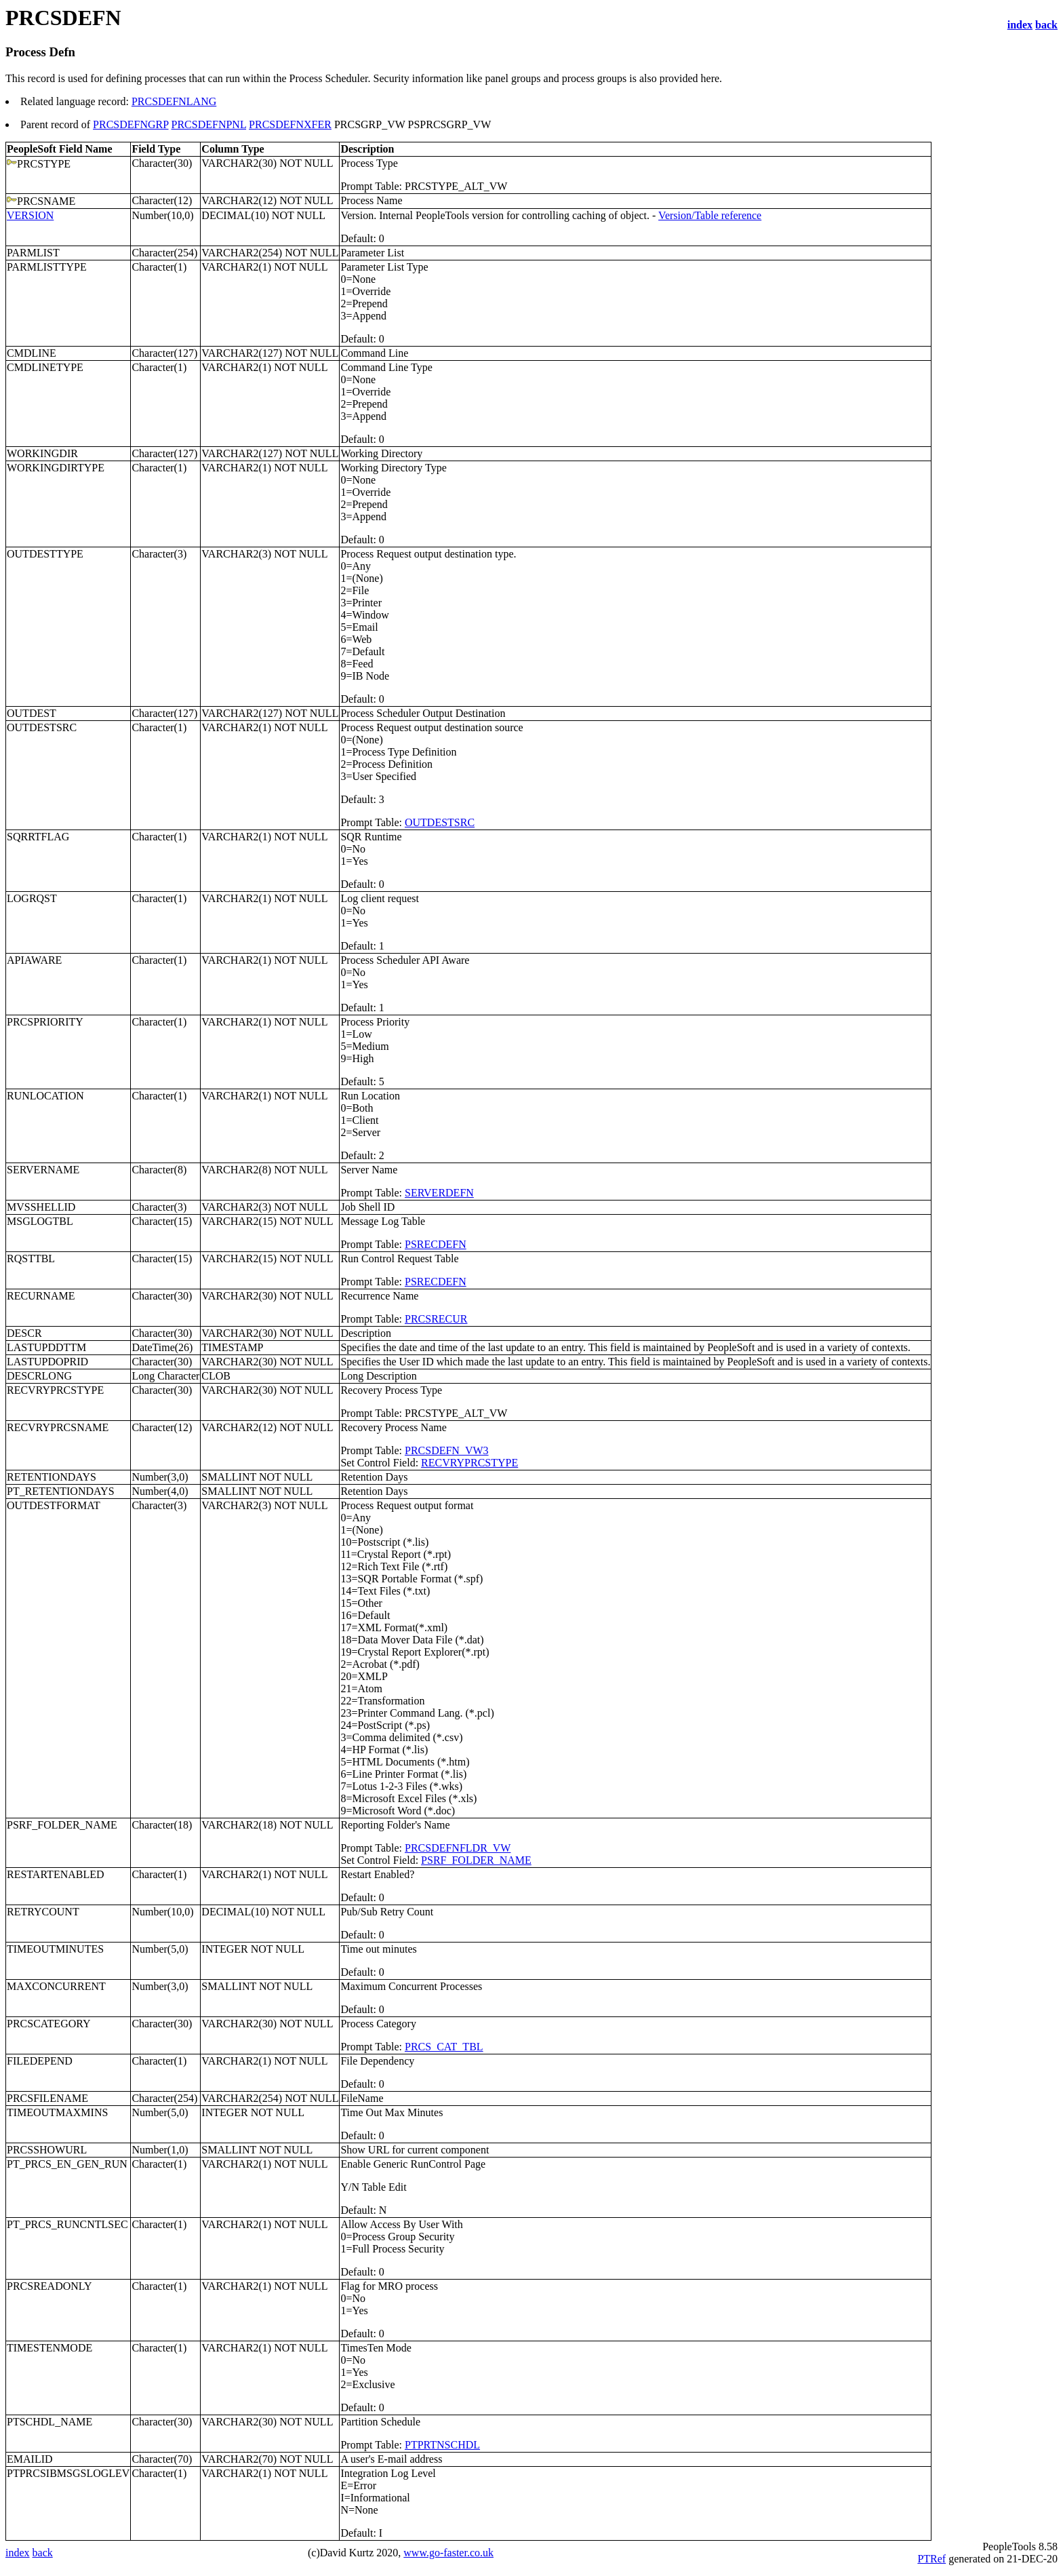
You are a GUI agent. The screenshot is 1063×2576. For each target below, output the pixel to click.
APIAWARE (34, 960)
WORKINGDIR (42, 453)
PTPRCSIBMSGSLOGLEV (68, 2473)
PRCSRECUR (436, 1319)
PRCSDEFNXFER (290, 124)
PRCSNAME (46, 201)
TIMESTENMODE (49, 2348)
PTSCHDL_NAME (49, 2421)
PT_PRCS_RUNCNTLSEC (67, 2224)
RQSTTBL (31, 1258)
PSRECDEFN (435, 1244)
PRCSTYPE (44, 164)
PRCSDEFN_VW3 (447, 1450)
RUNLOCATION (45, 1095)
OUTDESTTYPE (45, 554)
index (1019, 25)
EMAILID (30, 2459)
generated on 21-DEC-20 (1002, 2558)
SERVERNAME (43, 1169)
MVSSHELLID (41, 1207)
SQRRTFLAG (38, 836)
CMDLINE (31, 353)
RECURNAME (41, 1296)
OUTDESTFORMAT (53, 1505)
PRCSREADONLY (49, 2286)
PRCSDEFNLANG (174, 101)
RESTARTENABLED (55, 1874)
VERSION (30, 215)
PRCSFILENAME (47, 2098)
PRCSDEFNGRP (130, 124)
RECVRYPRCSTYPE (55, 1390)
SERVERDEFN (439, 1192)
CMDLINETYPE (45, 367)
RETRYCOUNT (43, 1911)
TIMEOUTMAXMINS (57, 2112)
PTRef (931, 2558)
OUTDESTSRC (42, 727)
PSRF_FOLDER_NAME (62, 1825)
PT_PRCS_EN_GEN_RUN (67, 2164)
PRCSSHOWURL (47, 2149)
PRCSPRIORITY (45, 1022)
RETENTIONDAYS (51, 1477)
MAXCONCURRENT (56, 1986)
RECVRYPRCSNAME (57, 1427)
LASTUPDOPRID (47, 1361)
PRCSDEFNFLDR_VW (457, 1848)
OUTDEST (31, 713)
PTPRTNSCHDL (442, 2445)
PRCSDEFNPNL (209, 124)
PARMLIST (33, 252)
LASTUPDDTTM (46, 1347)
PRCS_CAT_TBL (444, 2046)
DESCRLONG (39, 1376)
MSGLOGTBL (40, 1221)
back (1046, 25)
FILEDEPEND (40, 2061)
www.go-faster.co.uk (448, 2552)
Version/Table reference (709, 215)
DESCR (24, 1333)
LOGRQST (32, 898)
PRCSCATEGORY (49, 2023)
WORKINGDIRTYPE (55, 467)
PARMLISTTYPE (47, 267)
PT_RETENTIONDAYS (61, 1491)
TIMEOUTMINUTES (55, 1949)
